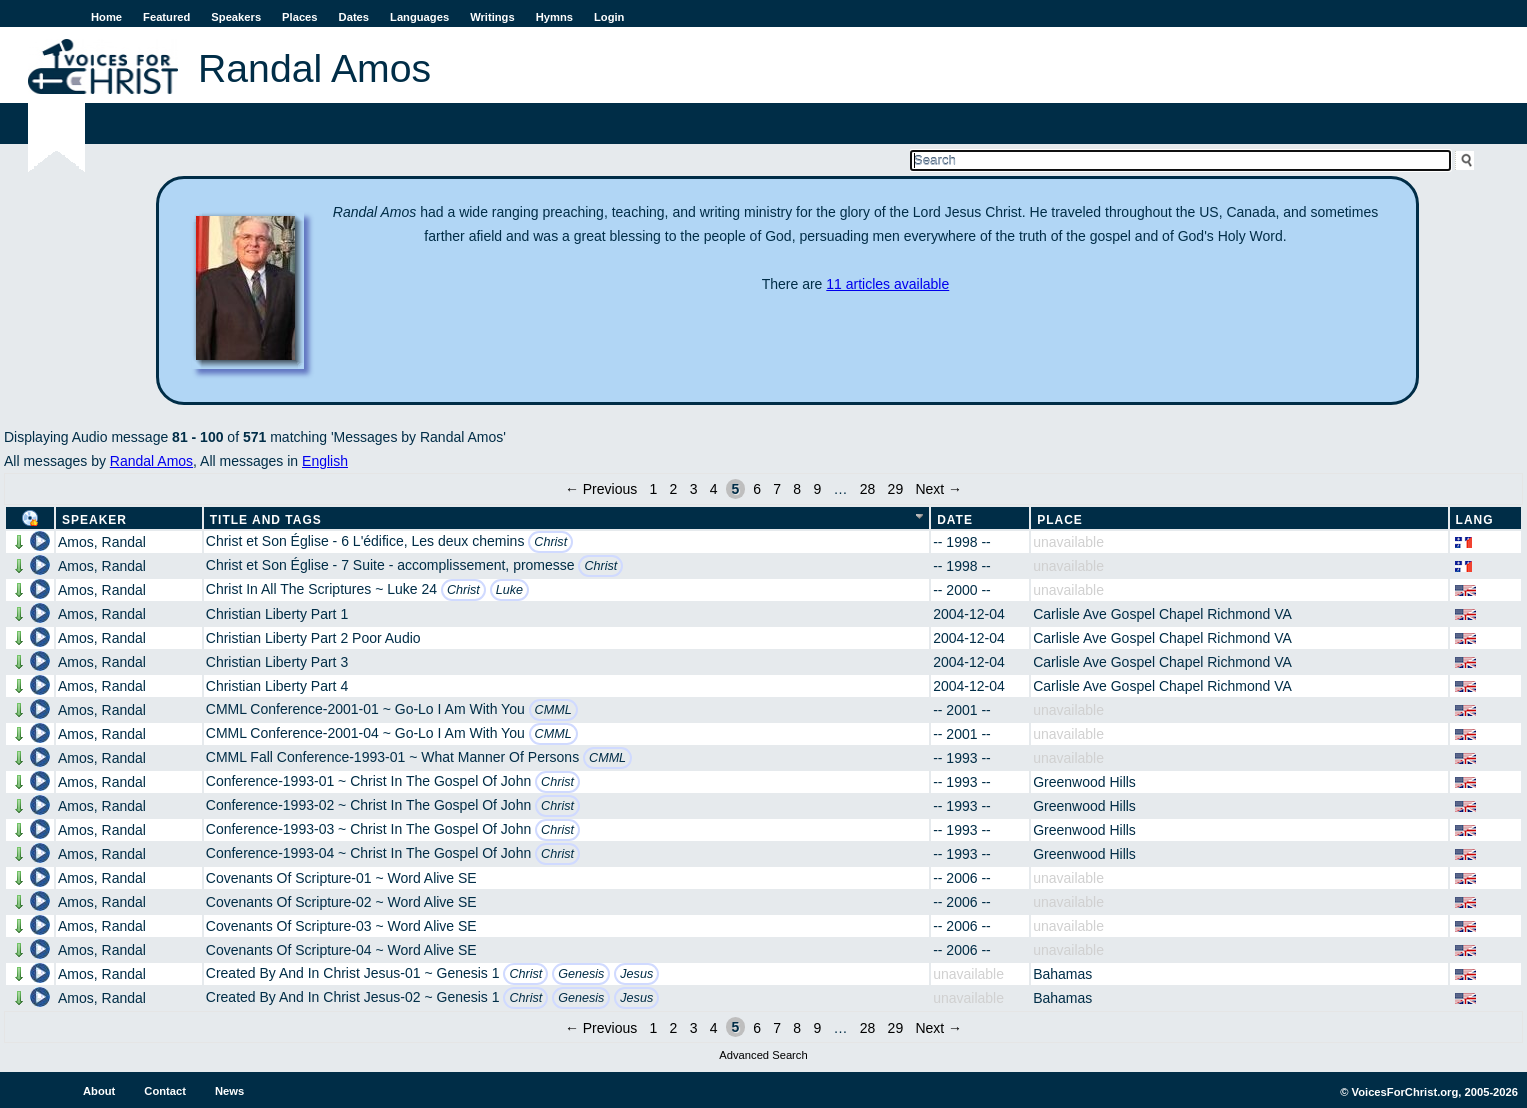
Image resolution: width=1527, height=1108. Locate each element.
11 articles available (887, 284)
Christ (550, 542)
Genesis (581, 974)
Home (106, 17)
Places (299, 17)
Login (609, 17)
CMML (553, 710)
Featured (166, 17)
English (325, 461)
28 (868, 489)
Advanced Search (763, 1055)
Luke (509, 590)
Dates (354, 17)
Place (1060, 520)
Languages (419, 17)
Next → (938, 489)
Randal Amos (151, 461)
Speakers (236, 17)
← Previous (601, 489)
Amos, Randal (102, 542)
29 (896, 489)
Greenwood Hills (1084, 782)
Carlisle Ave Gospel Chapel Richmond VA (1162, 614)
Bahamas (1062, 974)
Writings (492, 17)
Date (955, 520)
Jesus (636, 974)
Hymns (554, 17)
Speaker (94, 520)
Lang (1475, 520)
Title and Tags (266, 520)
